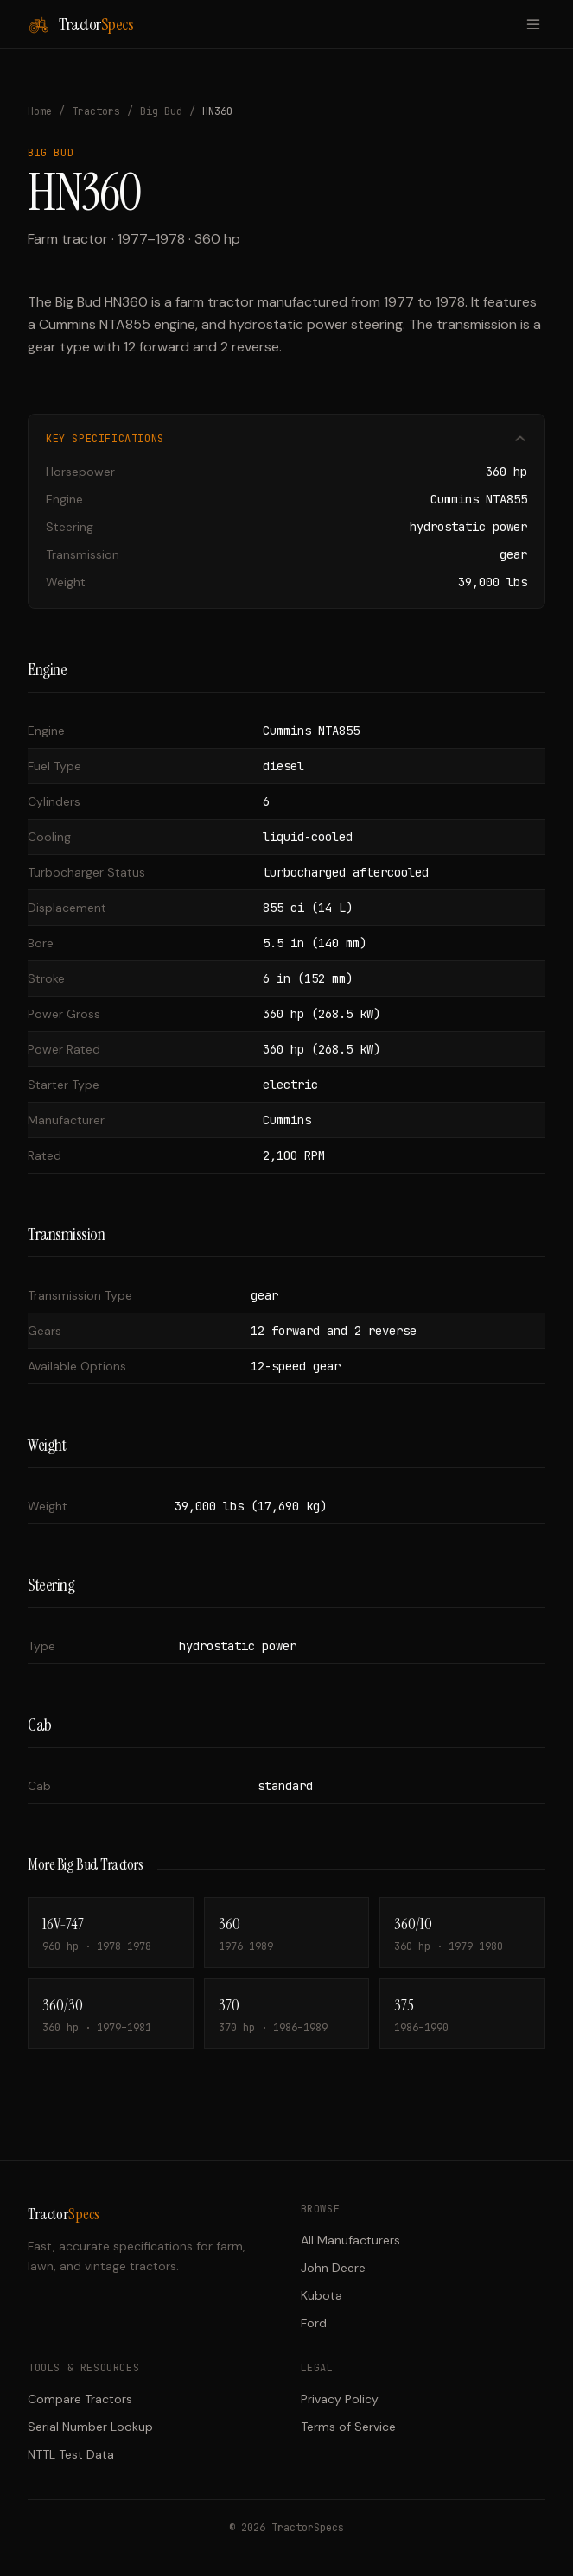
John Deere (333, 2267)
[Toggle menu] (533, 24)
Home (40, 111)
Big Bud (161, 111)
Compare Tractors (80, 2399)
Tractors (96, 111)
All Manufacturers (350, 2240)
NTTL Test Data (71, 2454)
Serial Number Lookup (90, 2426)
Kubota (321, 2295)
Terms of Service (348, 2426)
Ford (314, 2323)
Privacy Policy (340, 2399)
